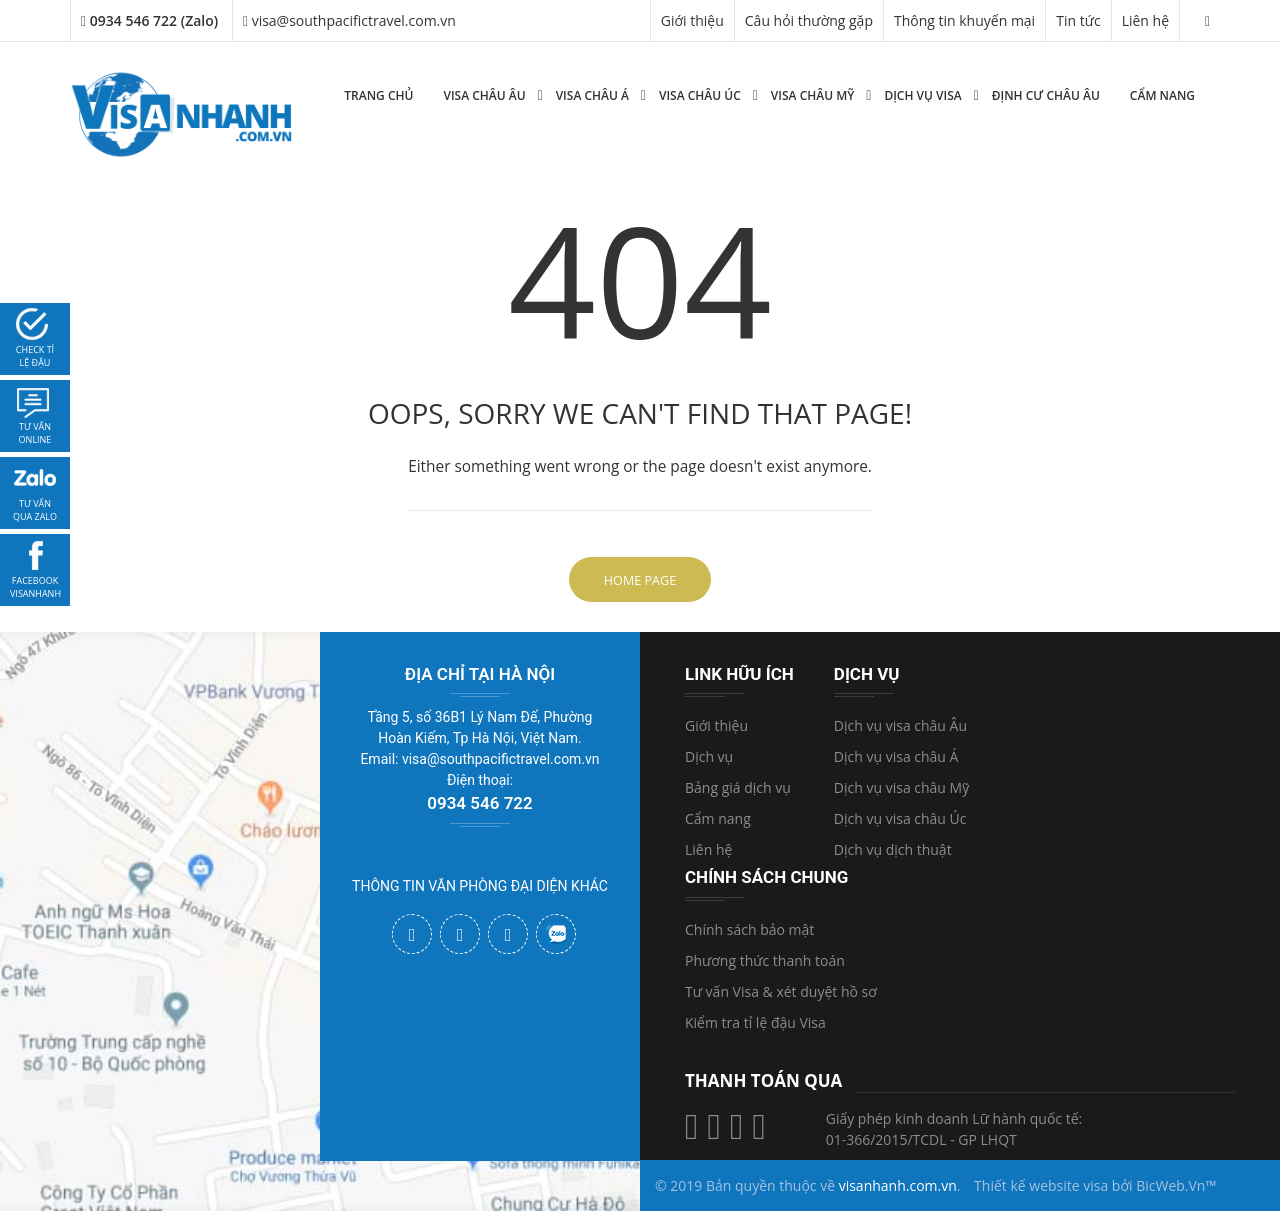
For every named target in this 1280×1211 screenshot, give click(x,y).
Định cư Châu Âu (1046, 95)
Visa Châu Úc (700, 95)
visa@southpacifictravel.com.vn (349, 20)
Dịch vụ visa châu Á (896, 756)
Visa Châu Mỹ (813, 95)
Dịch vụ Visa (922, 95)
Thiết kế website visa (1041, 1185)
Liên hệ (1145, 20)
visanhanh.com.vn (898, 1185)
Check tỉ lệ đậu (35, 356)
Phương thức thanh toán (765, 960)
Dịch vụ (709, 756)
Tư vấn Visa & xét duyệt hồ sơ (781, 991)
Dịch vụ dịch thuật (893, 849)
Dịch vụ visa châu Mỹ (901, 787)
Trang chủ (378, 95)
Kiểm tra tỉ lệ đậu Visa (755, 1022)
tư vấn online (35, 433)
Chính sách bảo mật (749, 929)
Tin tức (1078, 20)
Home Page (640, 580)
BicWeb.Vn (1170, 1185)
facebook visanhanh (35, 587)
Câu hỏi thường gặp (809, 20)
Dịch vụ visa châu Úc (900, 818)
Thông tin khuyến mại (964, 20)
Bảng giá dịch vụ (738, 787)
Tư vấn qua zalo (35, 510)
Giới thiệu (692, 20)
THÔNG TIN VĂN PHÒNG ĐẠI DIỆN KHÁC (480, 886)
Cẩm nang (1162, 95)
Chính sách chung (766, 877)
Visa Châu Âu (484, 95)
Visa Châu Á (592, 95)
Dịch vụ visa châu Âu (900, 725)
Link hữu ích (739, 674)
